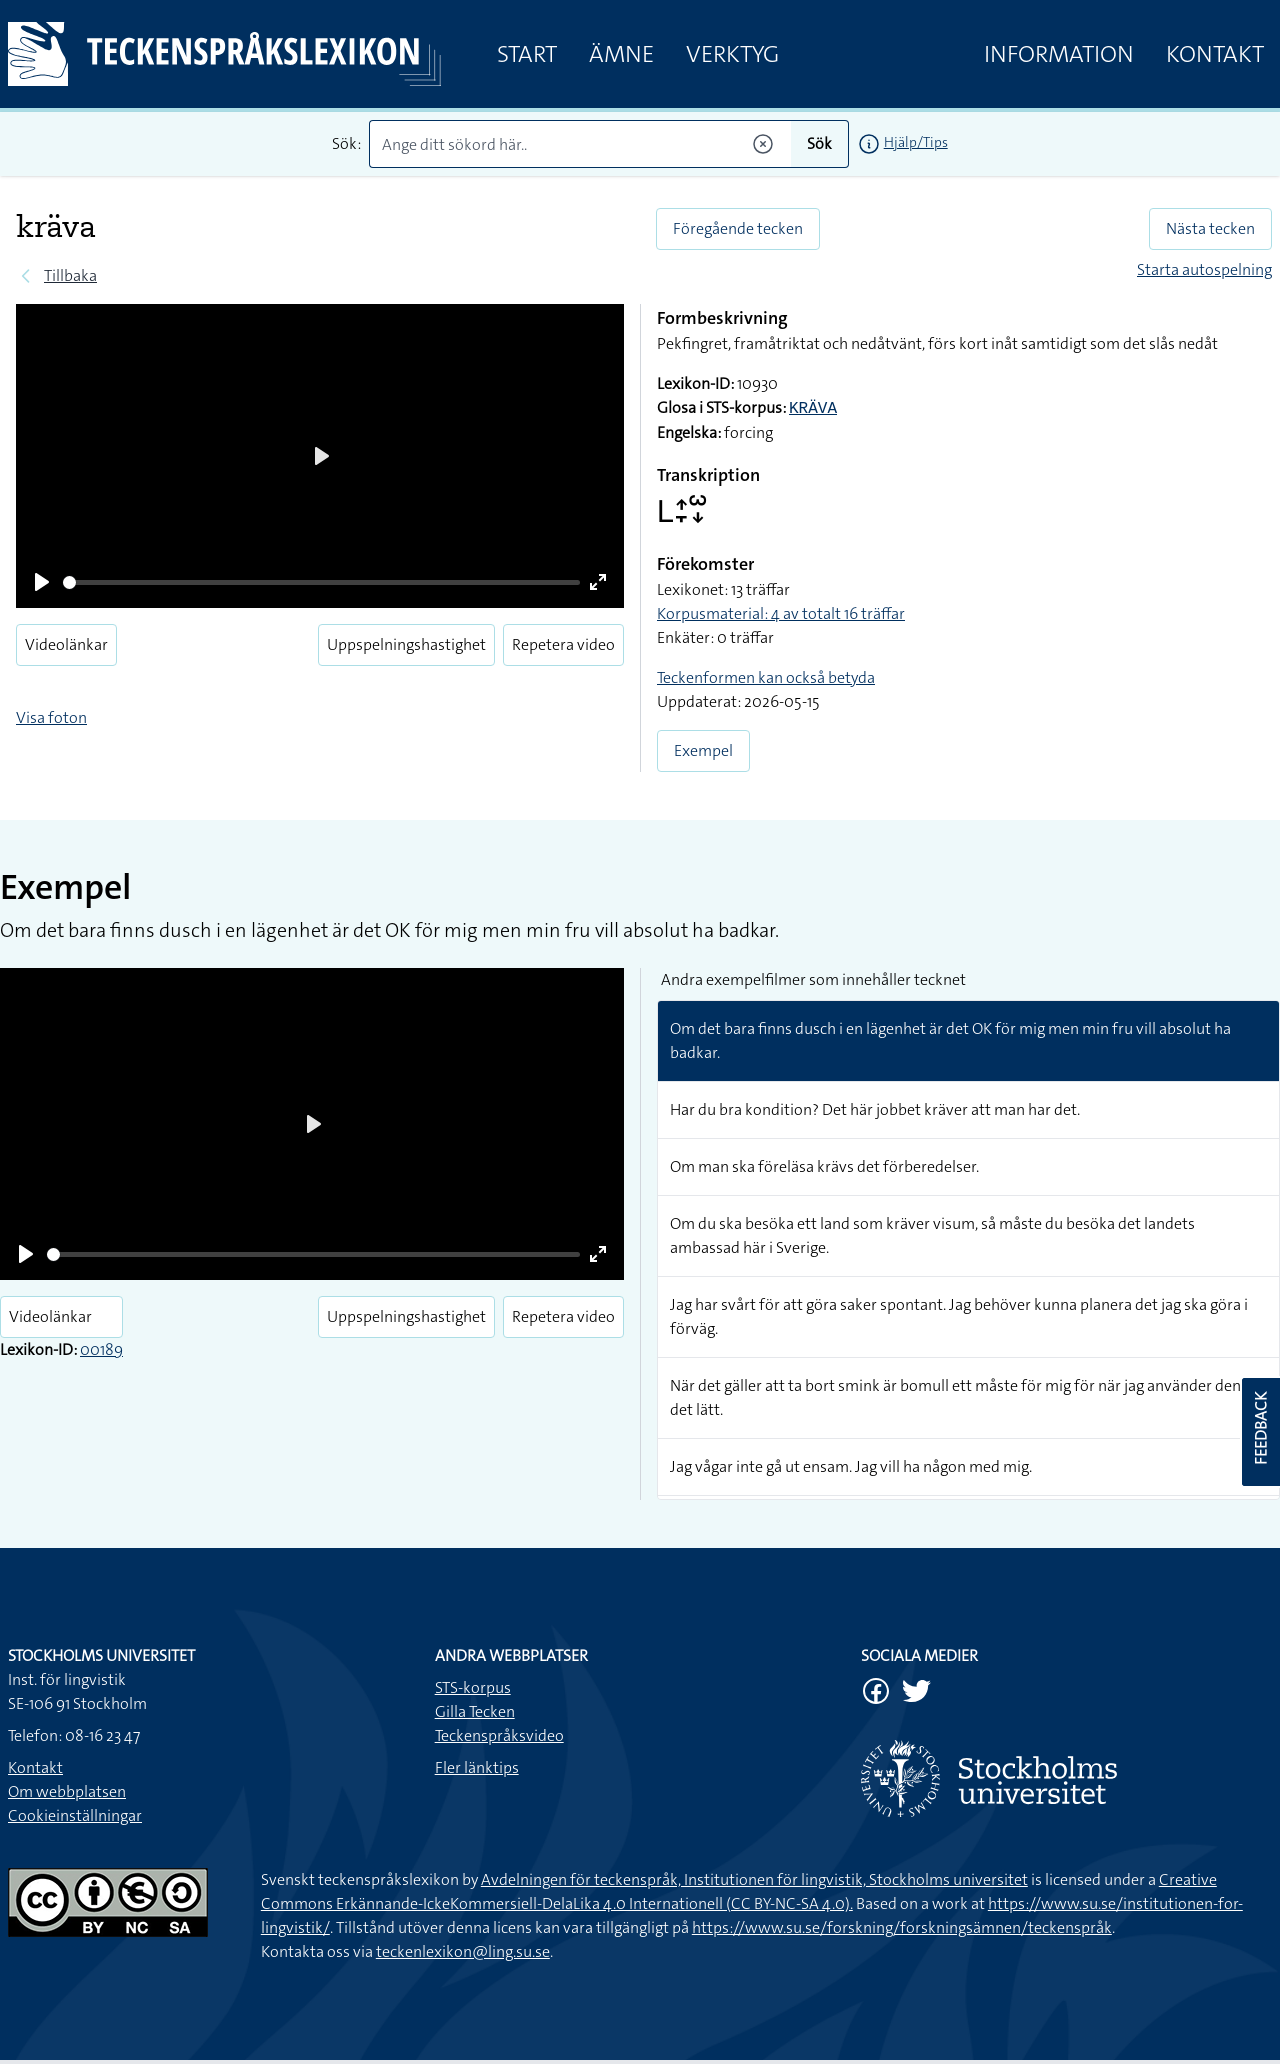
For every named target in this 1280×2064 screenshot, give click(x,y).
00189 (101, 1349)
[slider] (321, 582)
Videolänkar (66, 644)
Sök (819, 143)
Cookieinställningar (75, 1815)
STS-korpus (473, 1687)
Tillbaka (70, 275)
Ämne (621, 54)
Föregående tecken (738, 228)
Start (527, 54)
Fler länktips (477, 1767)
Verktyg (732, 54)
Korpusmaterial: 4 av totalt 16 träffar (781, 613)
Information (1059, 54)
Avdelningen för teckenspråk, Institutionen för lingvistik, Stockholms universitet (754, 1879)
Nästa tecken (1210, 228)
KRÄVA (813, 409)
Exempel (703, 750)
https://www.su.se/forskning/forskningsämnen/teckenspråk (902, 1927)
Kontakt (1215, 54)
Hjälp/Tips (916, 142)
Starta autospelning (1204, 269)
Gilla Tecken (475, 1711)
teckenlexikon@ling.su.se (463, 1951)
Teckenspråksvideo (499, 1735)
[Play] (42, 582)
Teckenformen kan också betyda (766, 677)
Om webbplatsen (67, 1791)
